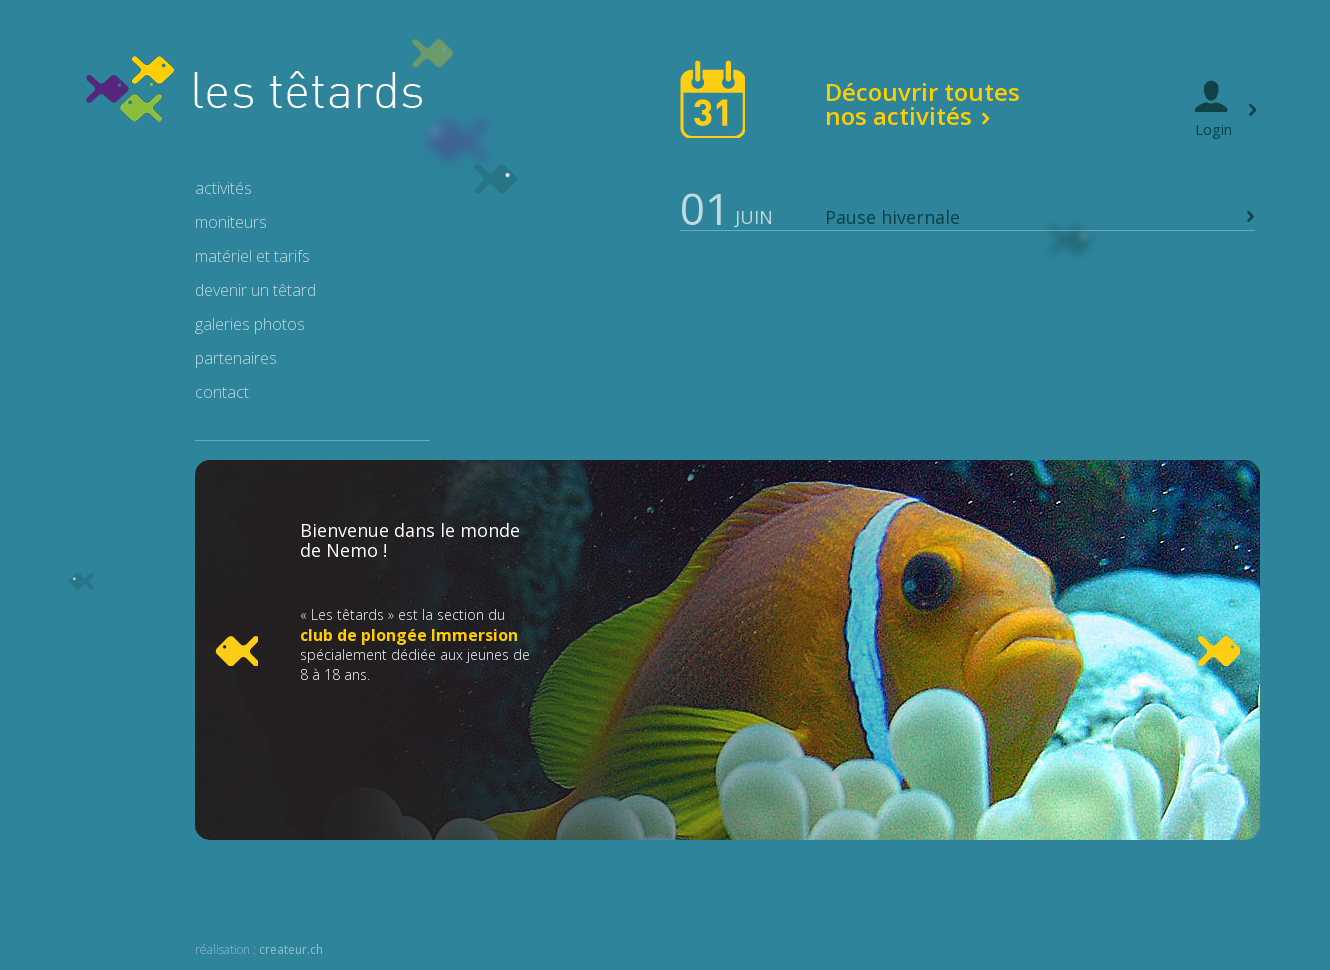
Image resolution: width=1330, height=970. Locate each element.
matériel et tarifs (252, 256)
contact (222, 392)
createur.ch (291, 949)
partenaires (236, 358)
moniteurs (231, 222)
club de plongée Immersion (409, 635)
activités (223, 188)
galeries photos (250, 324)
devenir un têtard (255, 290)
